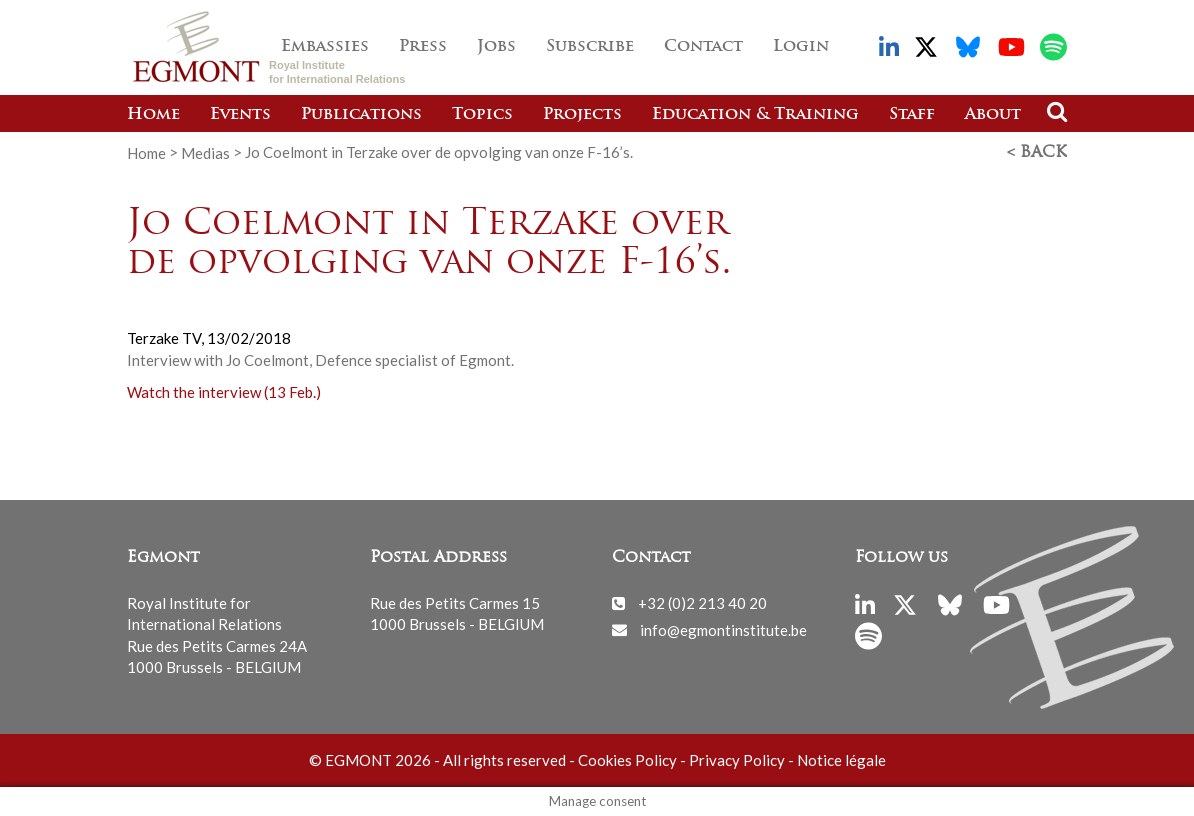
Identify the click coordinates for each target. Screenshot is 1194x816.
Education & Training (755, 115)
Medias (205, 152)
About (993, 115)
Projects (582, 115)
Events (240, 115)
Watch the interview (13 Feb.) (224, 392)
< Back (1037, 153)
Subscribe (590, 47)
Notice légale (841, 760)
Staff (912, 115)
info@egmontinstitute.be (723, 629)
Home (153, 115)
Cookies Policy (627, 760)
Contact (703, 47)
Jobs (496, 47)
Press (423, 47)
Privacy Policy (737, 760)
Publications (361, 115)
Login (801, 47)
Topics (482, 115)
